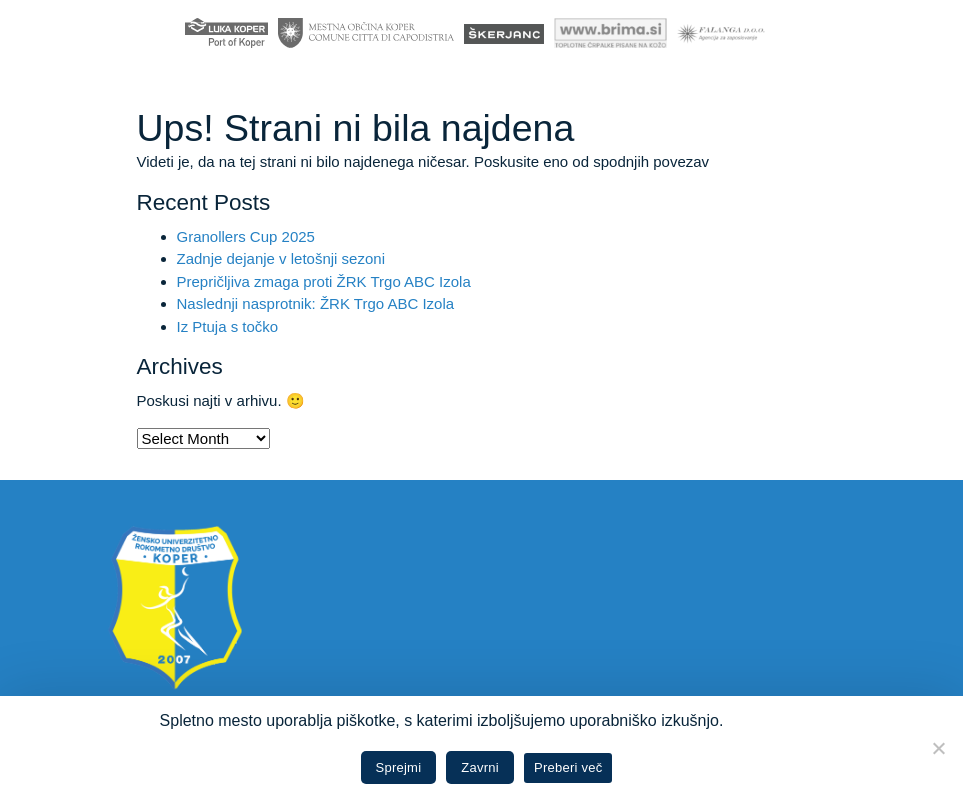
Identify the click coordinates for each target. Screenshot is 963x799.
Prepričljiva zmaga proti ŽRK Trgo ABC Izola (324, 281)
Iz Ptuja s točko (228, 326)
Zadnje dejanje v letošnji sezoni (281, 258)
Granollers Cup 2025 (246, 236)
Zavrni (480, 767)
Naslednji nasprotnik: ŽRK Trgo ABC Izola (316, 303)
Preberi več (568, 767)
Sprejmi (399, 767)
